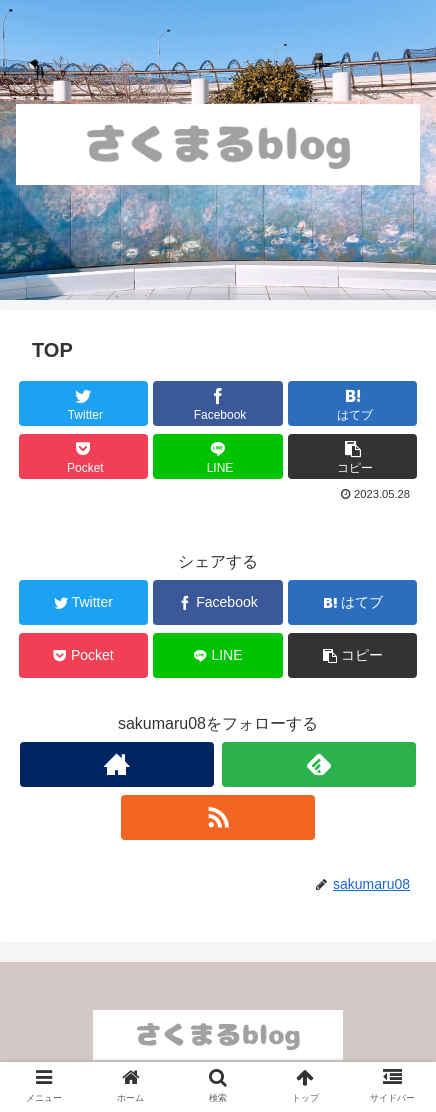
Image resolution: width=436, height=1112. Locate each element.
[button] (352, 456)
